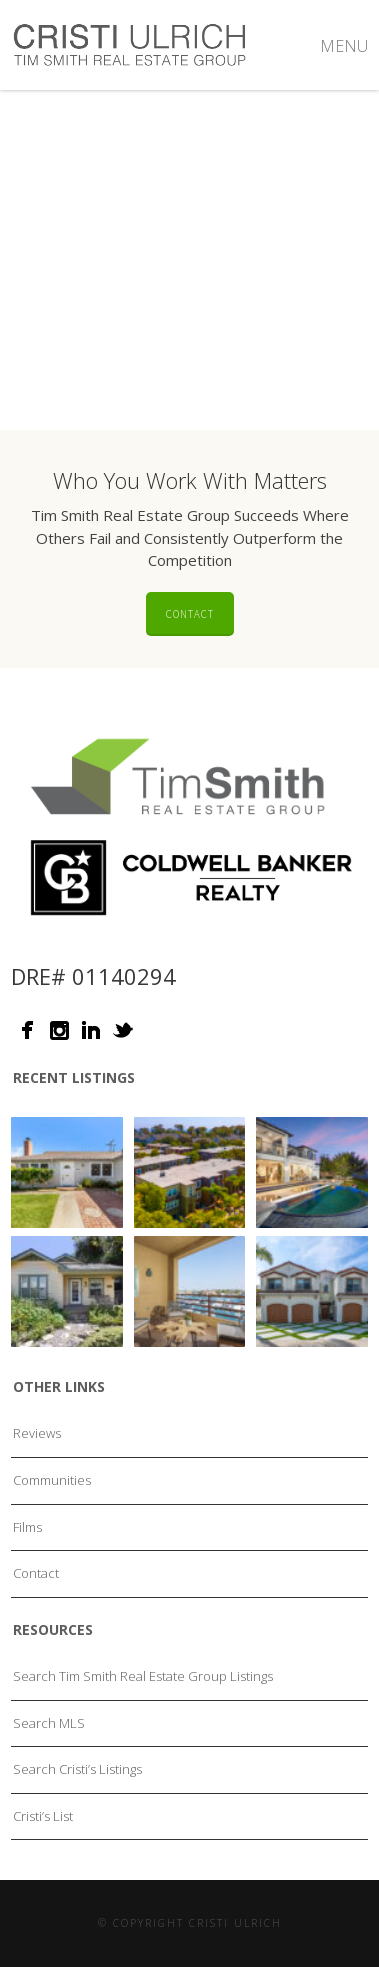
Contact (190, 614)
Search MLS (49, 1723)
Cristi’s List (43, 1816)
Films (27, 1527)
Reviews (37, 1433)
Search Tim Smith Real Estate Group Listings (143, 1676)
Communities (52, 1480)
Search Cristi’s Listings (77, 1769)
